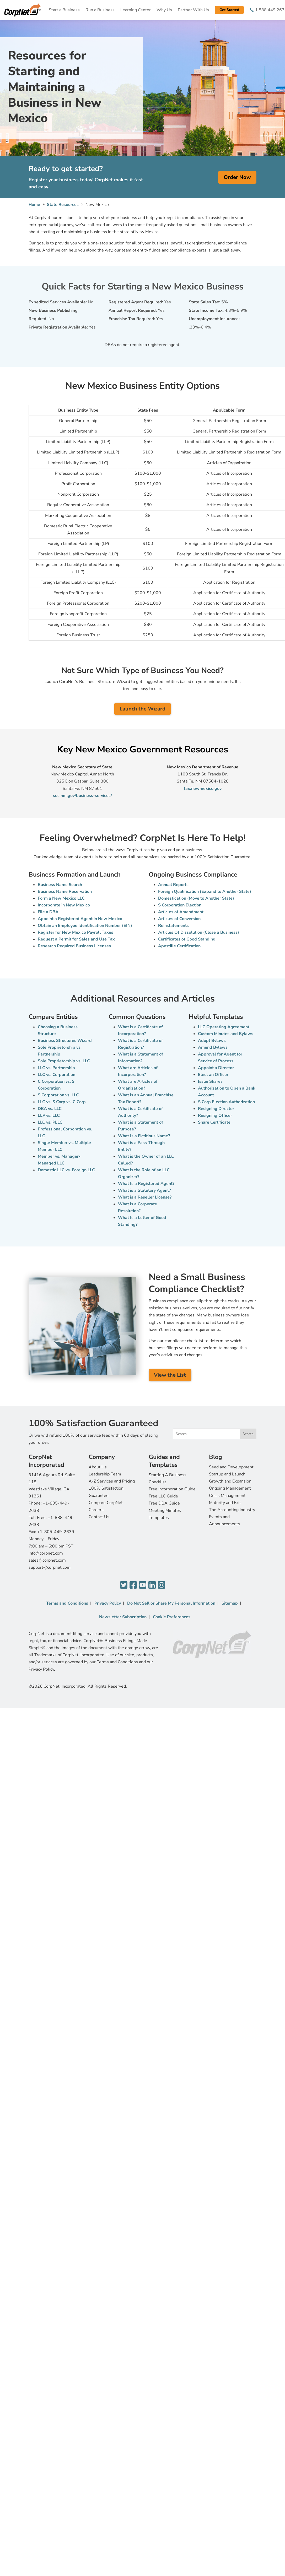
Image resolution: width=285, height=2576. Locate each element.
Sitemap (230, 1603)
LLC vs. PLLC (50, 1122)
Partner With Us (193, 10)
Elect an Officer (213, 1075)
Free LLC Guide (163, 1496)
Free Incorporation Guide (172, 1489)
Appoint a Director (216, 1068)
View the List (170, 1375)
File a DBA (48, 912)
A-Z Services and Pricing (112, 1481)
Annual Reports (173, 885)
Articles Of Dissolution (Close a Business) (198, 932)
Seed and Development (231, 1467)
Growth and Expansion (230, 1481)
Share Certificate (214, 1122)
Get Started (229, 9)
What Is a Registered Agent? (146, 1183)
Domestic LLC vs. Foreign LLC (66, 1170)
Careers (96, 1510)
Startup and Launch (227, 1474)
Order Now (237, 177)
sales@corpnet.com (47, 1560)
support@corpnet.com (50, 1567)
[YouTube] (142, 1585)
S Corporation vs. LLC (58, 1095)
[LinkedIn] (152, 1585)
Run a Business (100, 10)
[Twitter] (123, 1585)
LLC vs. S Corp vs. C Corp (62, 1102)
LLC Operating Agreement (223, 1027)
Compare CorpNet (106, 1503)
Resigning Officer (215, 1115)
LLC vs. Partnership (56, 1068)
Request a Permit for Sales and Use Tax (76, 939)
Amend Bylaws (213, 1047)
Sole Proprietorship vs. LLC (64, 1061)
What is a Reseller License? (144, 1197)
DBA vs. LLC (50, 1109)
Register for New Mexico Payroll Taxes (75, 932)
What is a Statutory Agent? (144, 1190)
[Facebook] (133, 1585)
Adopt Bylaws (212, 1040)
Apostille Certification (179, 946)
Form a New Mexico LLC (61, 898)
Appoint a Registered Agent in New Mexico (80, 919)
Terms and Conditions (67, 1603)
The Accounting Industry (232, 1510)
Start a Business (64, 10)
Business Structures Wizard (65, 1040)
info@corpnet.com (46, 1553)
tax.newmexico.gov (203, 788)
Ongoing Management (230, 1488)
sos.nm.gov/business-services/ (82, 795)
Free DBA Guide (164, 1503)
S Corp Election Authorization (226, 1102)
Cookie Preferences (171, 1617)
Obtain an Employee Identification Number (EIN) (85, 925)
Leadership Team (105, 1474)
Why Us (164, 10)
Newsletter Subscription (123, 1617)
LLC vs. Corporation (56, 1075)
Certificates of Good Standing (187, 939)
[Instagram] (161, 1585)
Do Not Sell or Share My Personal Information (171, 1603)
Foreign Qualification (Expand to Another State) (204, 891)
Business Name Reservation (65, 891)
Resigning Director (216, 1109)
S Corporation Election (179, 905)
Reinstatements (173, 925)
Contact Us (99, 1517)
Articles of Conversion (179, 919)
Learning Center (135, 10)
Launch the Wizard (142, 708)
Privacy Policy (107, 1603)
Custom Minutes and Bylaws (225, 1034)
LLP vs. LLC (49, 1115)
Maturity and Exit (225, 1503)
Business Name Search (60, 885)
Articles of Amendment (180, 912)
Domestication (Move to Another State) (196, 898)
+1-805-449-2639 (55, 1532)
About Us (98, 1467)
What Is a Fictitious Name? (144, 1136)
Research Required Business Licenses (74, 946)
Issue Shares (210, 1081)
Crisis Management (227, 1495)
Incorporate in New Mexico (64, 905)
